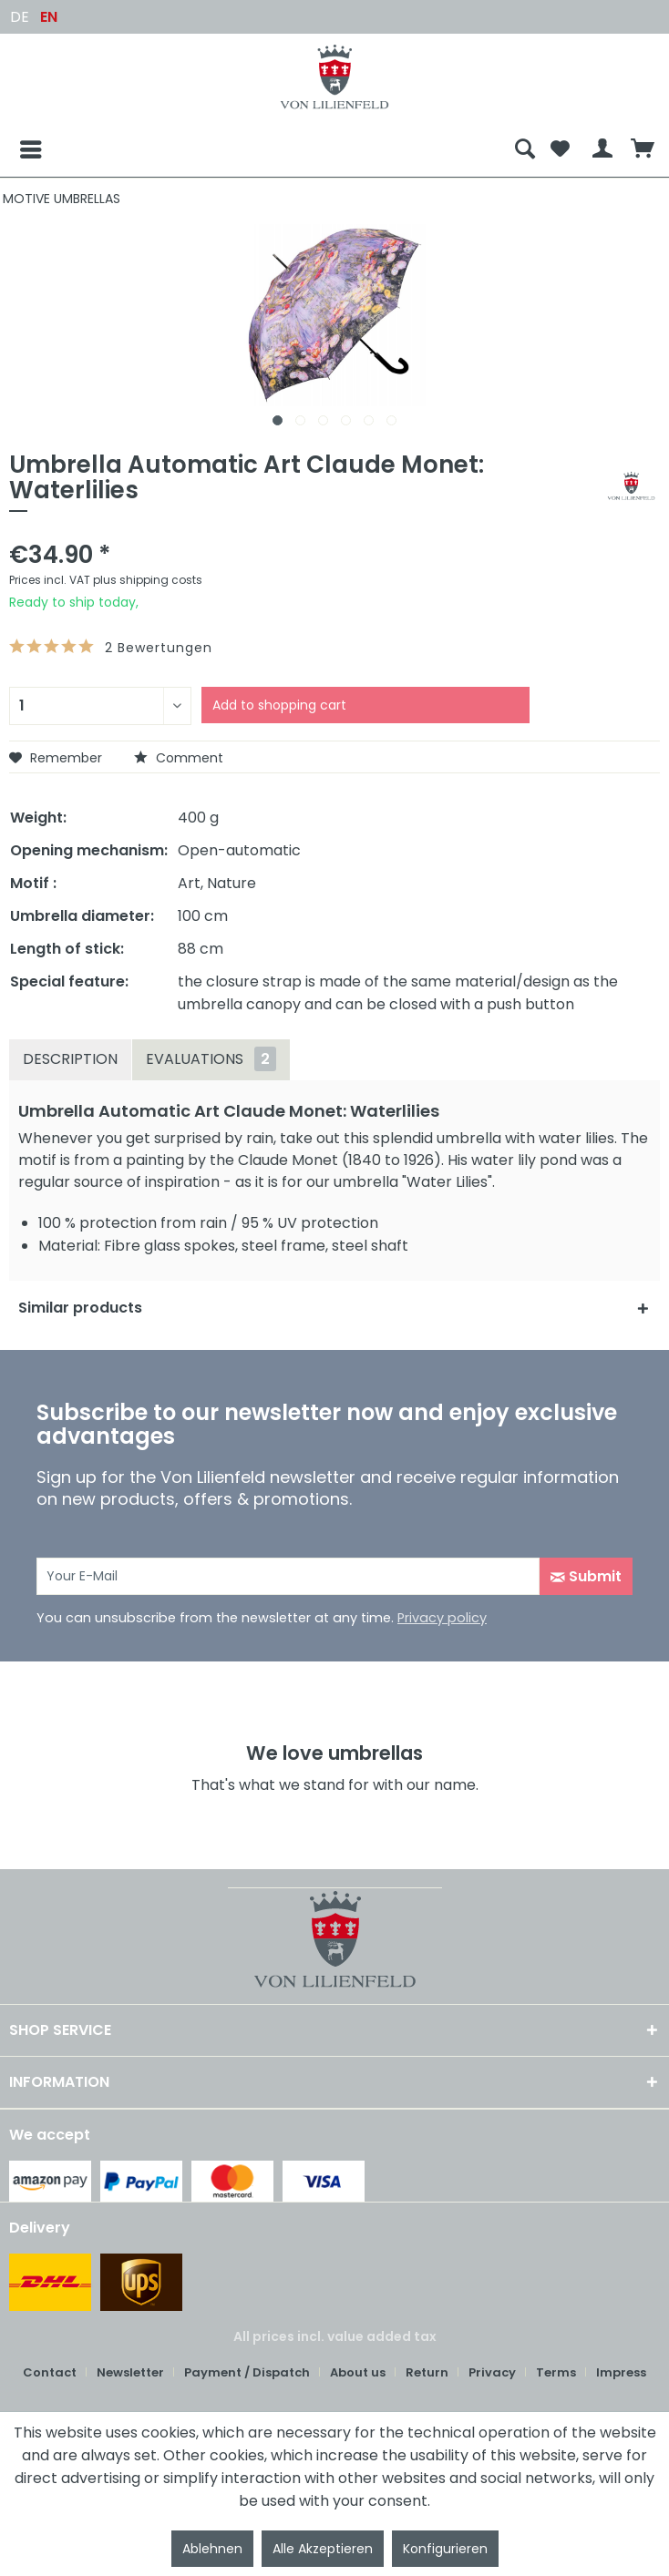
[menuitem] (258, 149)
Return (427, 2372)
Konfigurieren (445, 2549)
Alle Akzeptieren (323, 2549)
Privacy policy (442, 1618)
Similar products (80, 1307)
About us (358, 2372)
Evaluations (211, 1059)
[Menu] (16, 149)
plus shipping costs (147, 580)
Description (70, 1058)
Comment (178, 758)
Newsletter (130, 2372)
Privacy (492, 2372)
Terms (556, 2372)
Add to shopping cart (279, 705)
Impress (621, 2372)
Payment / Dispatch (247, 2372)
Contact (50, 2372)
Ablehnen (212, 2549)
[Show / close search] (525, 149)
